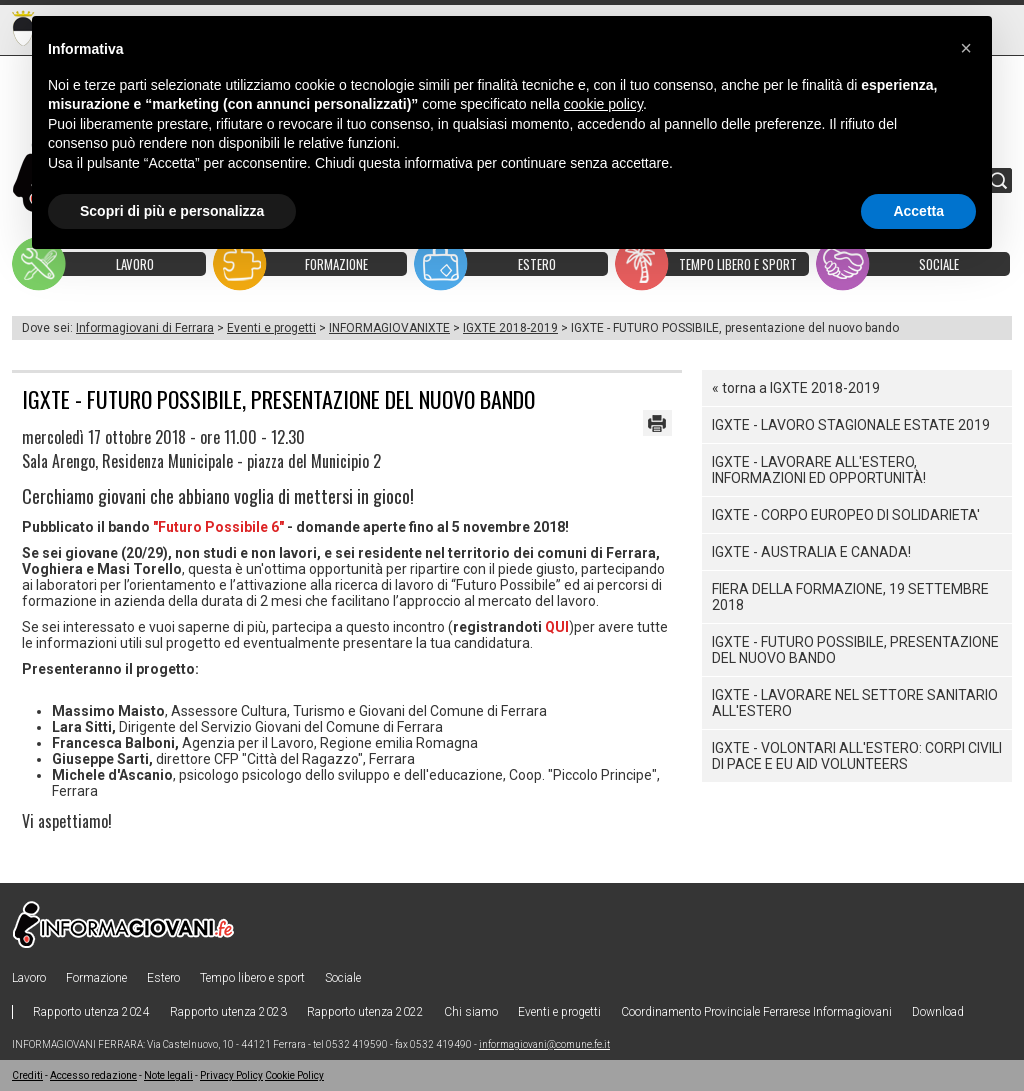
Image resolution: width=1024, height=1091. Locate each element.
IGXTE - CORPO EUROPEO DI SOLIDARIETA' (846, 515)
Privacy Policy (231, 1075)
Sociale (343, 978)
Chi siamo (471, 1012)
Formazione (96, 978)
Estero (163, 978)
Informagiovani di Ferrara (145, 328)
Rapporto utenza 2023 (228, 1012)
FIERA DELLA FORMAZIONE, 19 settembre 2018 (850, 597)
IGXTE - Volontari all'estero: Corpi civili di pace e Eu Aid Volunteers (857, 756)
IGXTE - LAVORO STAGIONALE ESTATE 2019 (851, 425)
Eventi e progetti (271, 328)
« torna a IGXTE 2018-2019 (796, 388)
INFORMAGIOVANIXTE (389, 328)
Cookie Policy (294, 1075)
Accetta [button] (918, 211)
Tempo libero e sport (252, 978)
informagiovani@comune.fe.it (544, 1044)
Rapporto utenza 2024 (91, 1012)
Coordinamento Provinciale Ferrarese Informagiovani (756, 1012)
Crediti (27, 1075)
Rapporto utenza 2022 (365, 1012)
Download (938, 1012)
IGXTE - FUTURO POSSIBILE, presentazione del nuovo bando (855, 650)
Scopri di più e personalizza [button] (172, 211)
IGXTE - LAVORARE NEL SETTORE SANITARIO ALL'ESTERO (855, 703)
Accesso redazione (93, 1075)
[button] (966, 48)
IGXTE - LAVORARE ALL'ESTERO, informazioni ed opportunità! (819, 470)
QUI (557, 627)
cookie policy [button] (603, 104)
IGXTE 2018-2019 (510, 328)
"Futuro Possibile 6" (218, 527)
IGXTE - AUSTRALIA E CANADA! (811, 552)
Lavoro (29, 978)
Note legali (168, 1075)
